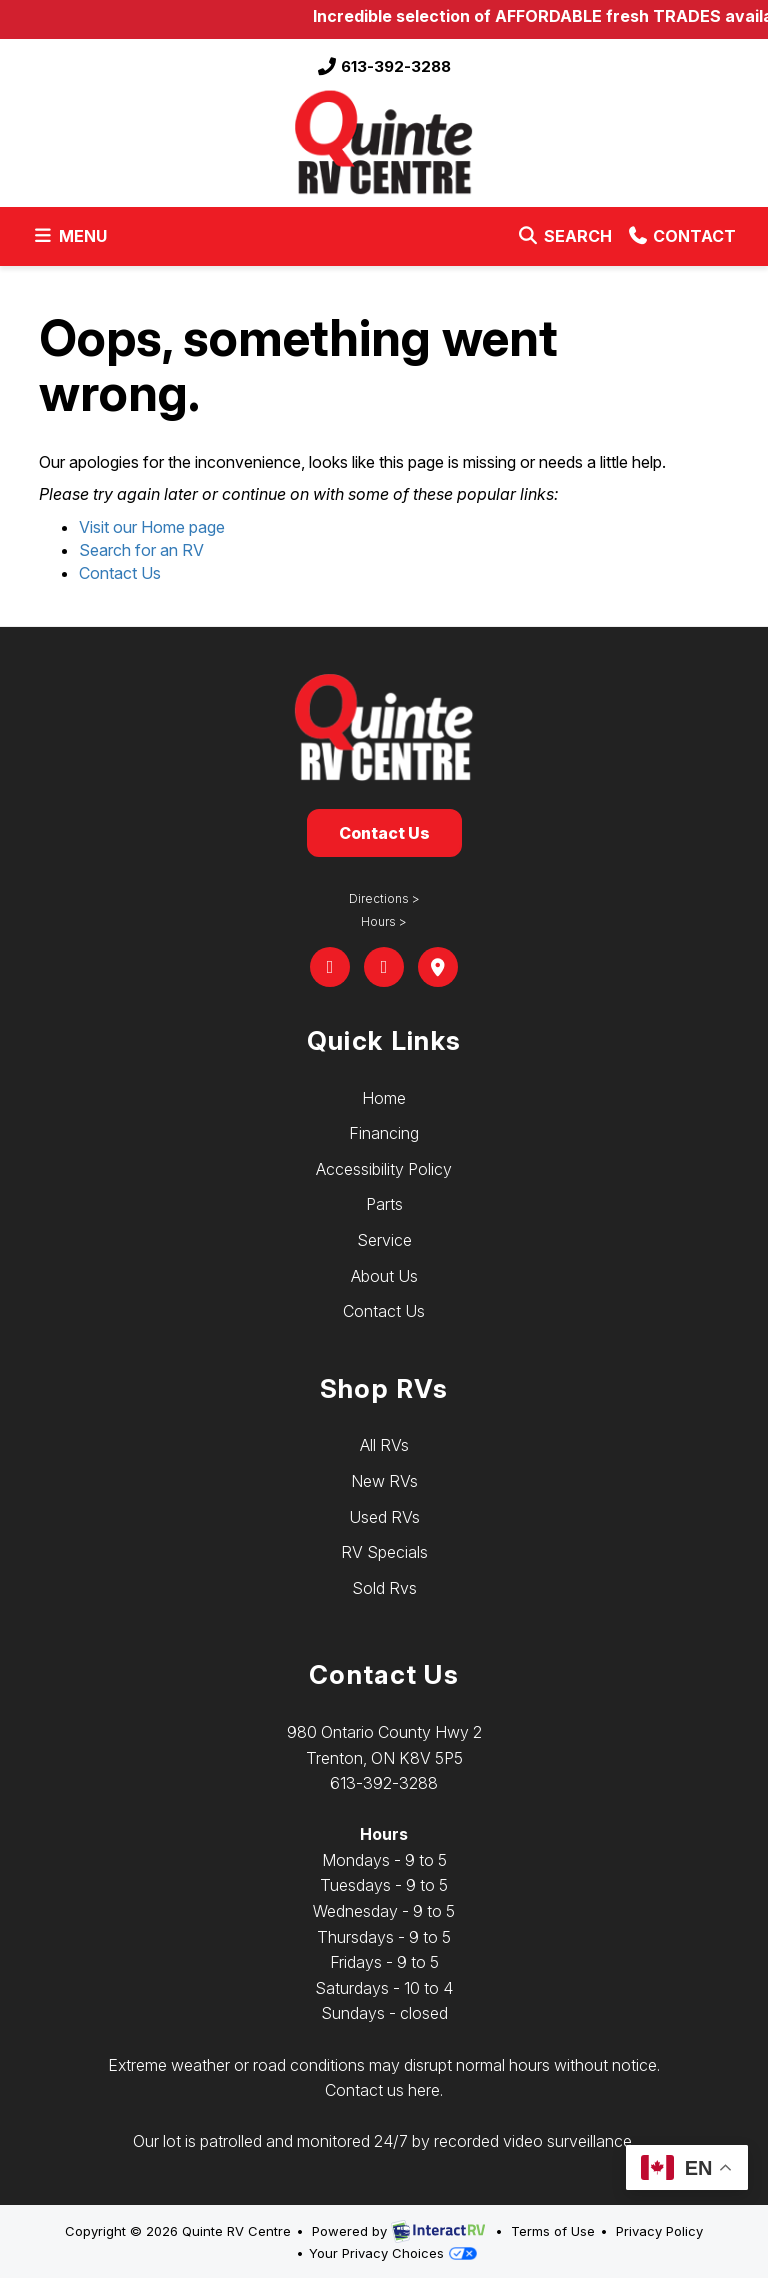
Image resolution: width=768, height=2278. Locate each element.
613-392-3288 (384, 66)
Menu (73, 240)
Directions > (384, 898)
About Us (384, 1276)
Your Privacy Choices (393, 2253)
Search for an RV (141, 550)
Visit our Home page (152, 527)
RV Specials (384, 1552)
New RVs (384, 1481)
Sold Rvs (384, 1588)
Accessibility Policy (384, 1169)
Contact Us (120, 573)
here (424, 2090)
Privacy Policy (659, 2231)
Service (384, 1240)
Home (384, 1098)
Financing (384, 1133)
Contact (681, 240)
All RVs (384, 1445)
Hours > (384, 921)
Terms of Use (553, 2231)
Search (564, 240)
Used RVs (384, 1517)
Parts (384, 1204)
